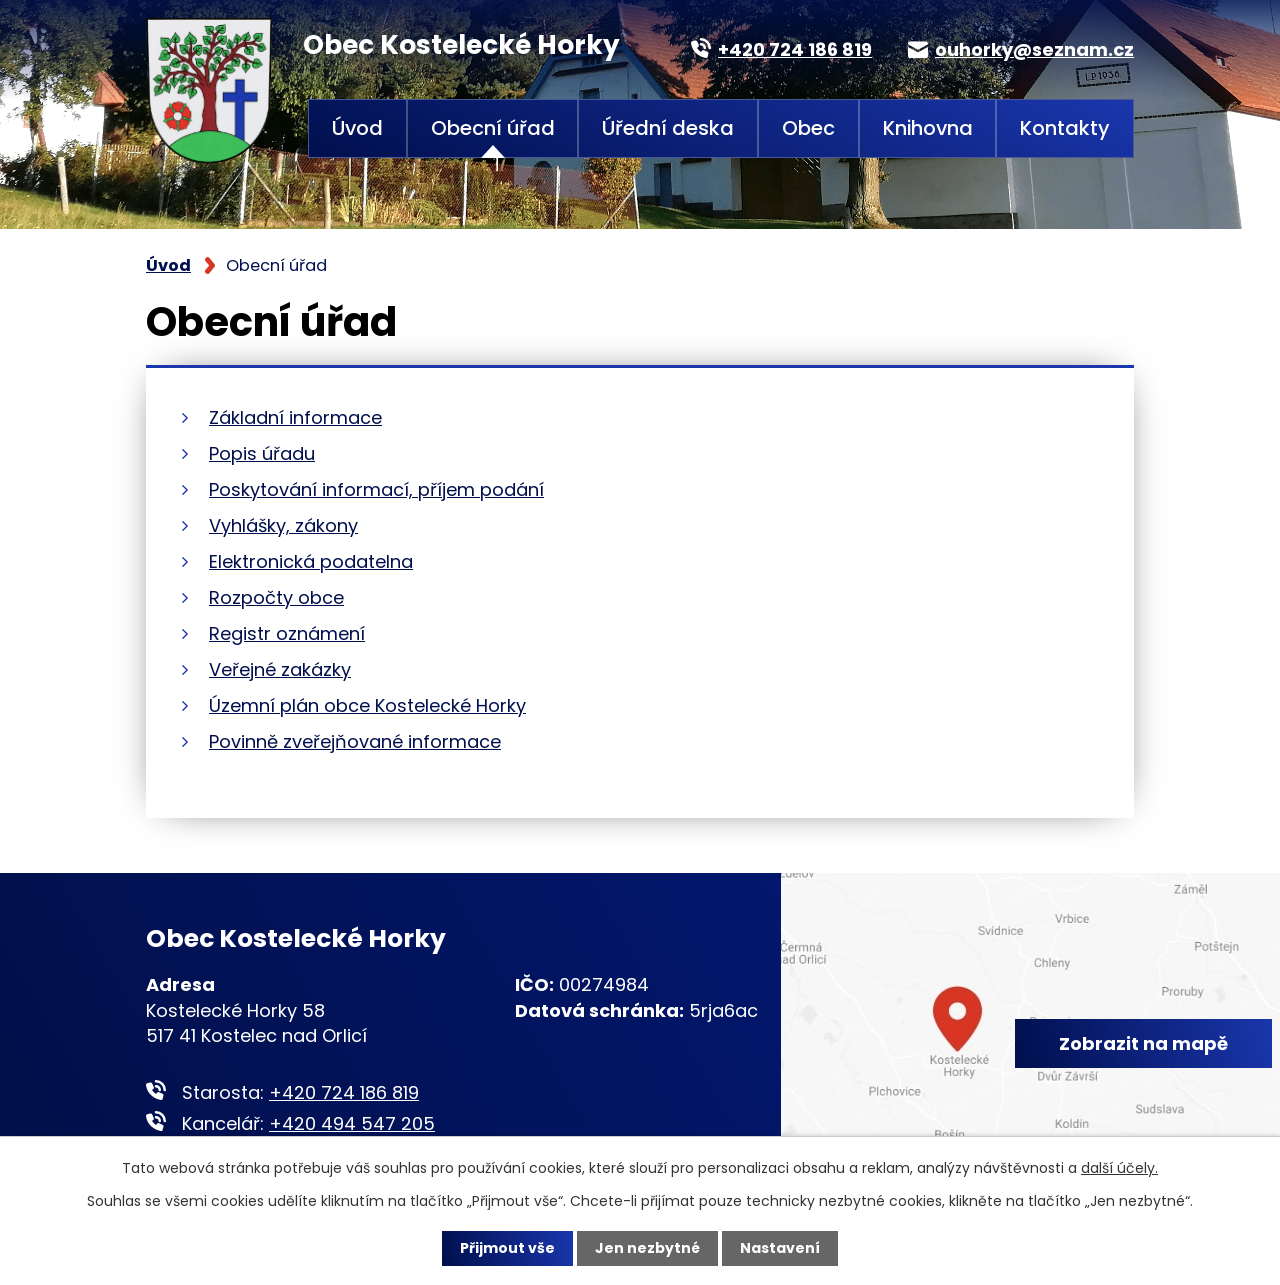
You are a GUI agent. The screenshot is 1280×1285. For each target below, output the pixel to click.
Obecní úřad (493, 128)
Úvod (357, 128)
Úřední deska (668, 128)
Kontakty (1065, 128)
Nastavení (780, 1248)
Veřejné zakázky (280, 669)
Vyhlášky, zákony (283, 525)
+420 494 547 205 (352, 1123)
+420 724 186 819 (344, 1092)
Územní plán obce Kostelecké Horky (367, 705)
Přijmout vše (507, 1248)
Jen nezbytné (647, 1248)
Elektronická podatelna (311, 561)
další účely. (1119, 1168)
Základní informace (295, 417)
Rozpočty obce (276, 597)
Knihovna (928, 128)
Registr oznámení (287, 633)
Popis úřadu (262, 453)
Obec (808, 128)
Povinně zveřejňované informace (355, 741)
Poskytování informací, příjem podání (376, 489)
